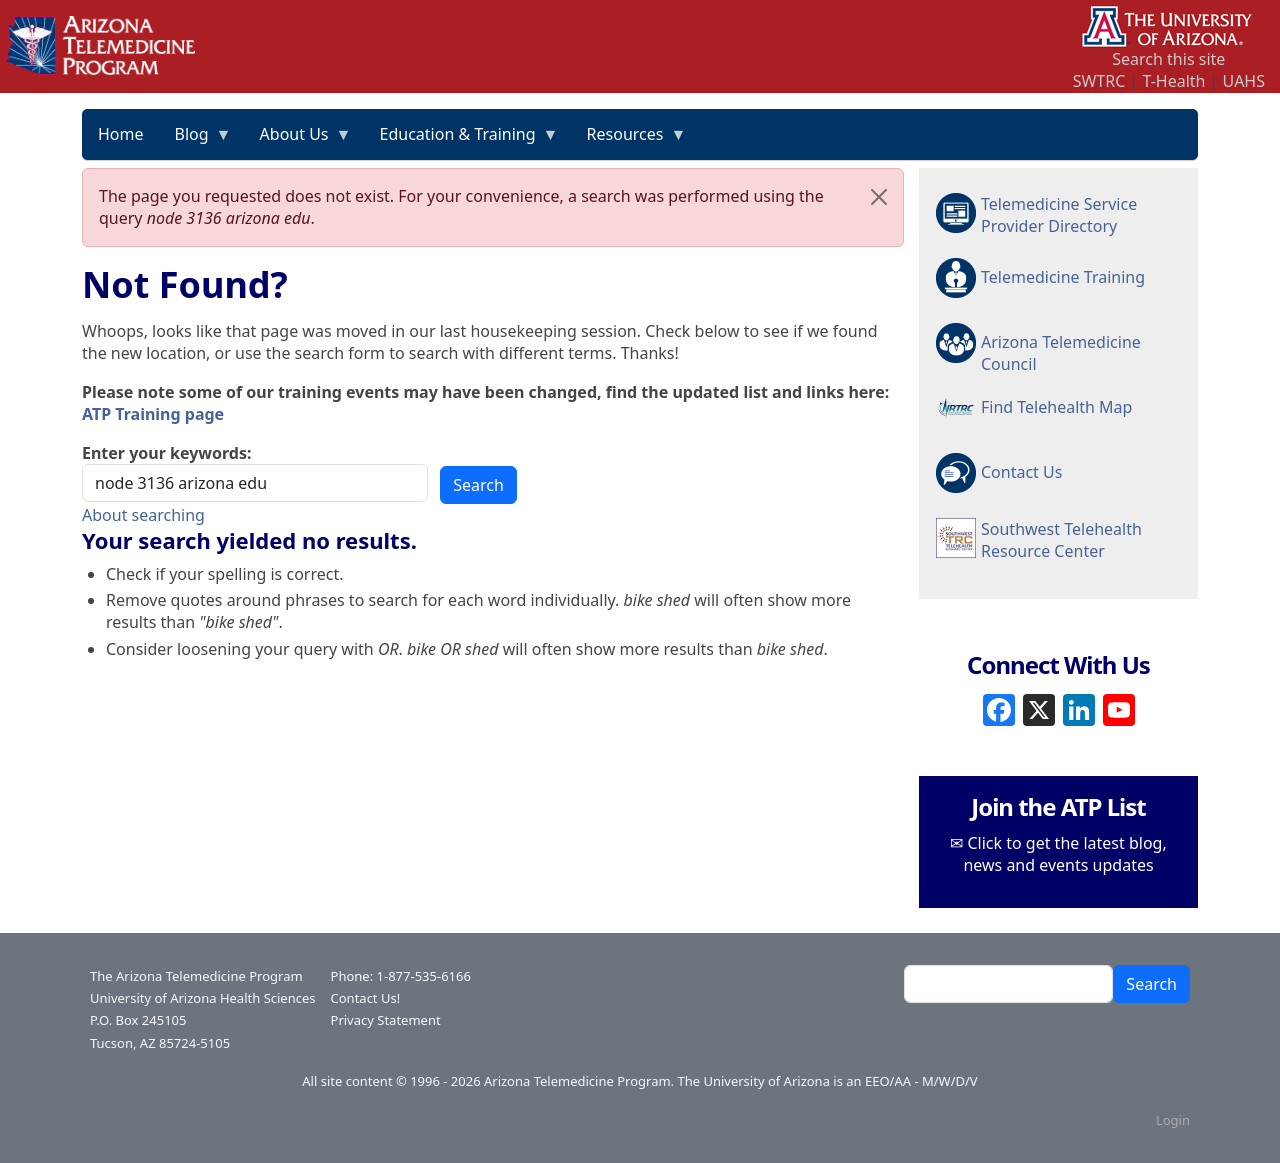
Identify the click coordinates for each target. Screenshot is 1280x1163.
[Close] (879, 197)
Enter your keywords (164, 453)
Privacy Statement (386, 1020)
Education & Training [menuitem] (462, 141)
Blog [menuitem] (196, 141)
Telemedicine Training (1063, 277)
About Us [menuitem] (298, 141)
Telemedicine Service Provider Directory (1059, 215)
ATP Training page (153, 414)
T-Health (1173, 81)
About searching (143, 515)
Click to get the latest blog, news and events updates (1064, 854)
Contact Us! (366, 998)
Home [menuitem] (121, 134)
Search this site (1168, 59)
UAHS (1244, 81)
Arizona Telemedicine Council (1061, 352)
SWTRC (1099, 81)
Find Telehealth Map (1056, 407)
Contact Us (1021, 472)
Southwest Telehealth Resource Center (1061, 540)
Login (1173, 1120)
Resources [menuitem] (629, 141)
